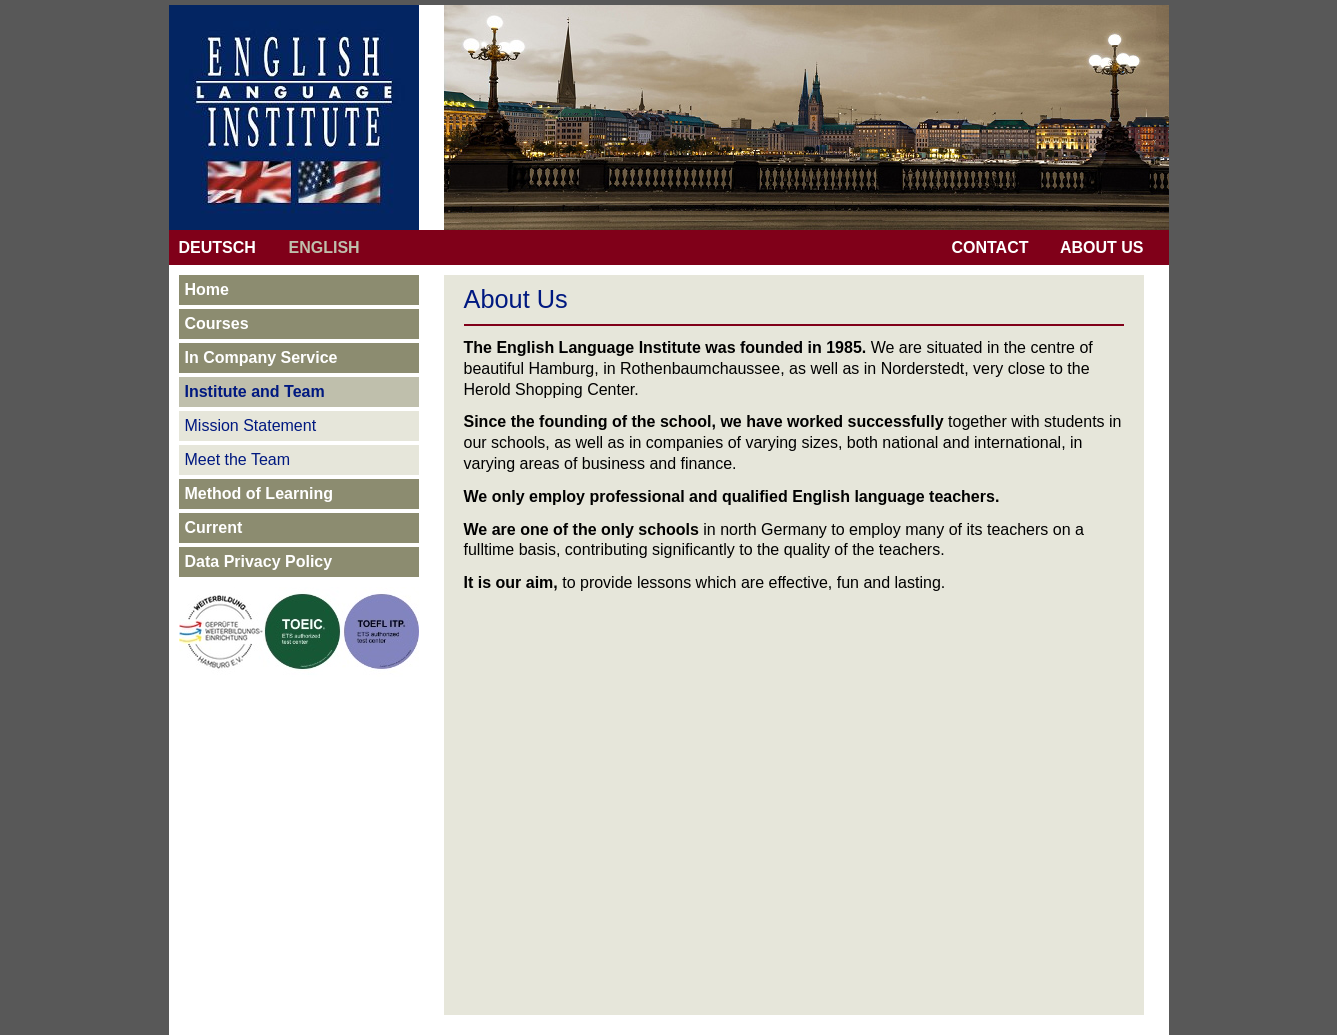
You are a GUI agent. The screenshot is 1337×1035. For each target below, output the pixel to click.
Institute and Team (255, 391)
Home (207, 289)
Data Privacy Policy (259, 561)
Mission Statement (251, 425)
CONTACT (989, 247)
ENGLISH (324, 247)
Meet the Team (238, 459)
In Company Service (261, 357)
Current (214, 527)
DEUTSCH (217, 247)
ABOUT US (1102, 247)
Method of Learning (259, 493)
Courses (217, 323)
